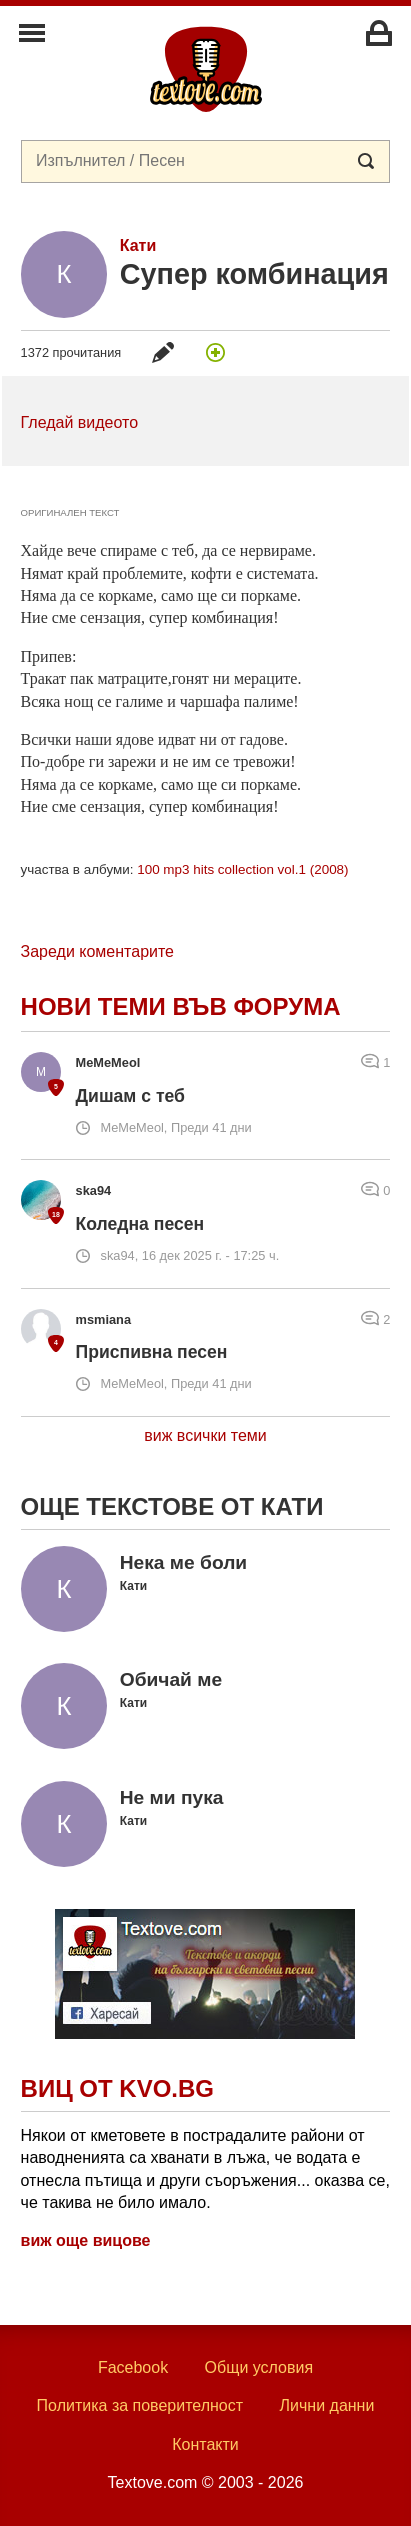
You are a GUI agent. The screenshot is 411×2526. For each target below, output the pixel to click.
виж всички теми (205, 1435)
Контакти (205, 2444)
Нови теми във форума (181, 1006)
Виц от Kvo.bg (117, 2088)
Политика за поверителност (140, 2405)
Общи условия (259, 2367)
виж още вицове (86, 2240)
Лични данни (327, 2405)
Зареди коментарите (97, 951)
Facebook (133, 2367)
